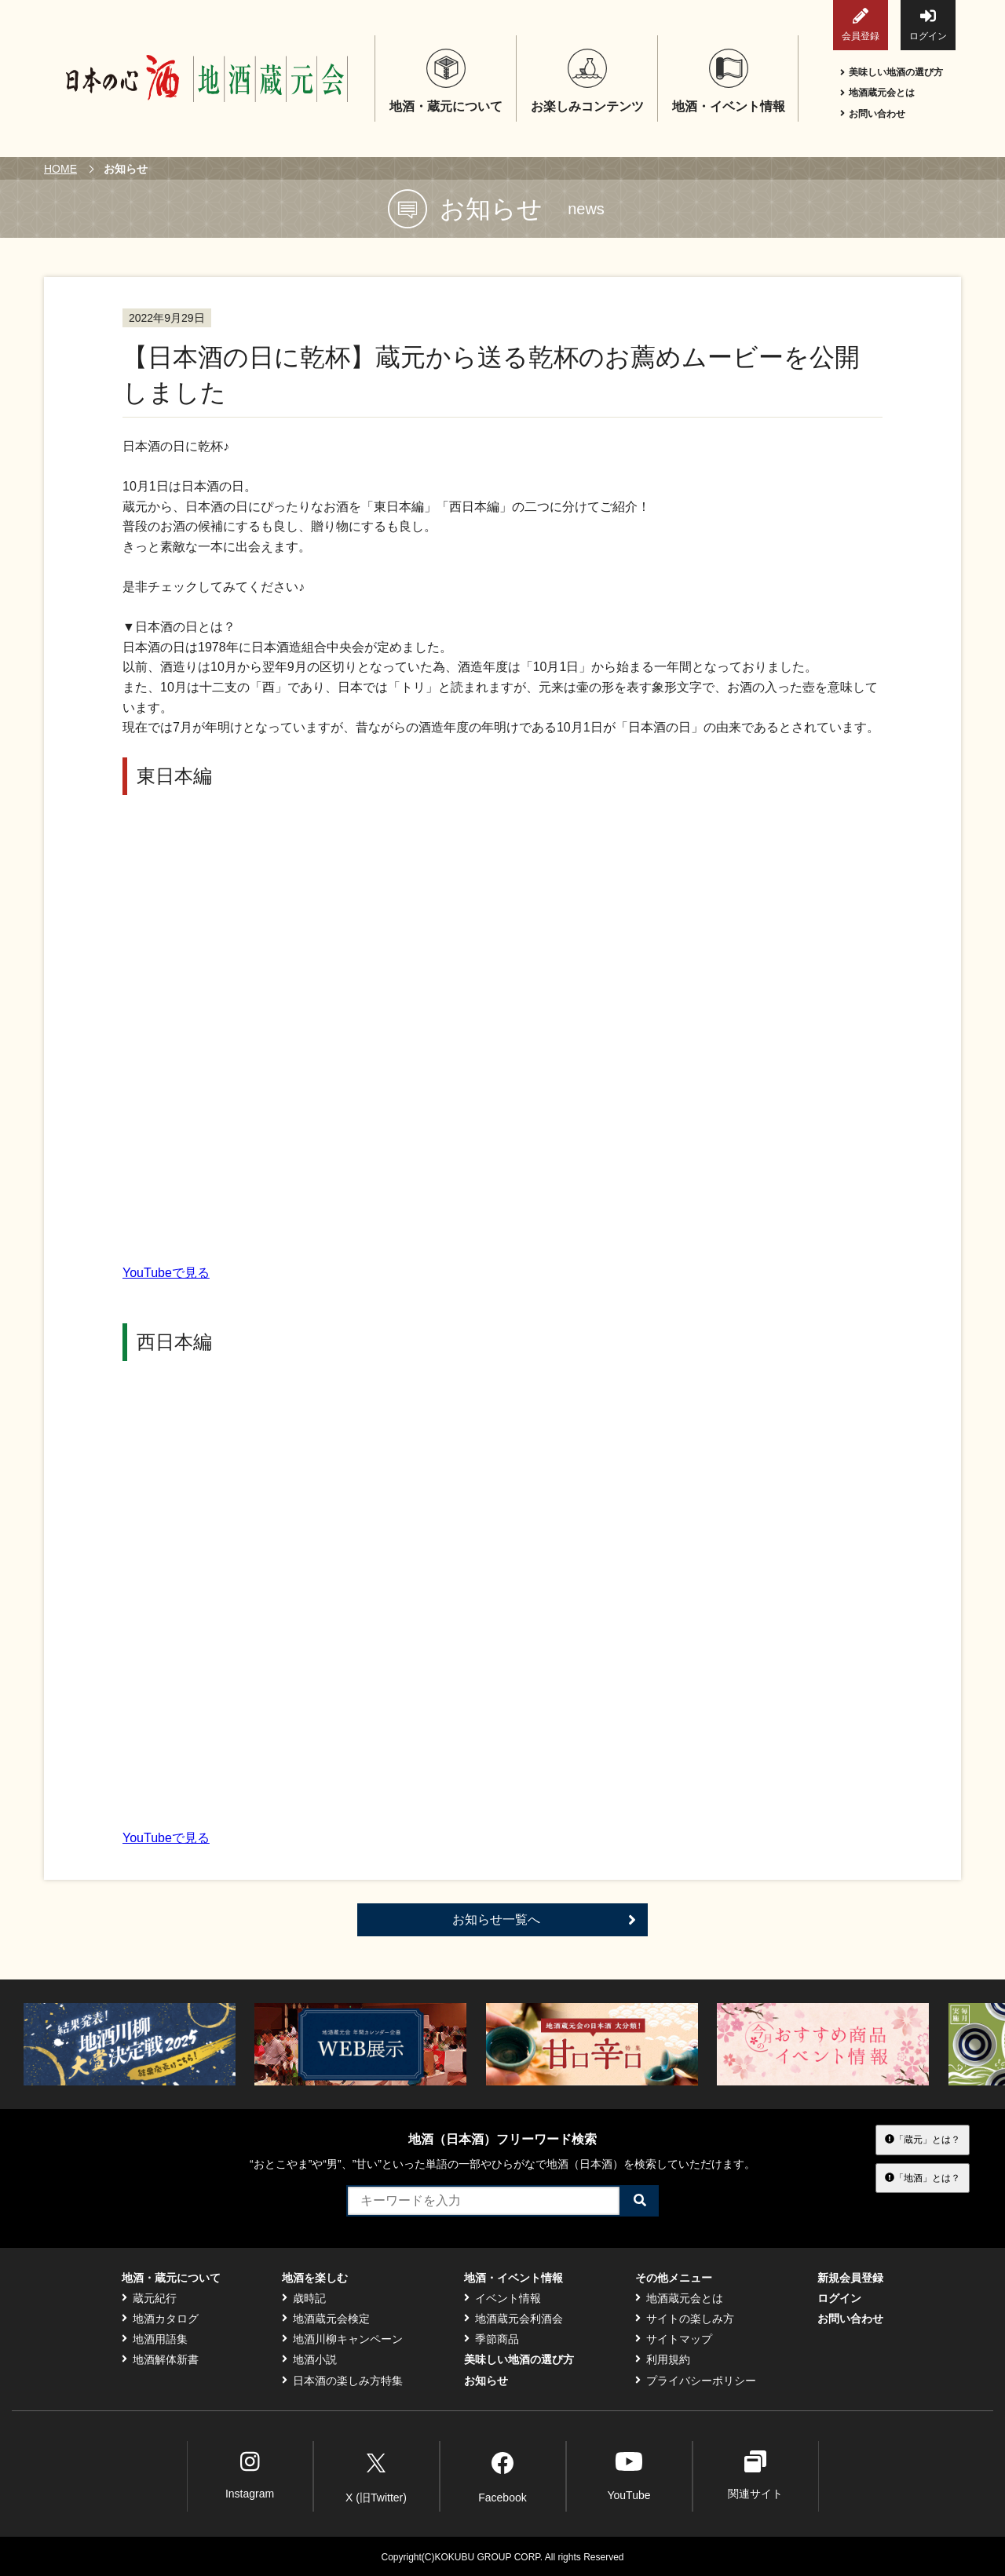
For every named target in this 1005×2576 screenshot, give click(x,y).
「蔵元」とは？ (922, 2139)
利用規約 (662, 2359)
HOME (60, 168)
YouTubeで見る (166, 1272)
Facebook (502, 2475)
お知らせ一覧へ (544, 1920)
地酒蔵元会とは (877, 92)
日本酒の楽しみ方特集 (342, 2380)
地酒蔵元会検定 (326, 2318)
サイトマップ (673, 2339)
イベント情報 (502, 2298)
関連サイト (755, 2475)
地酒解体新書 (160, 2359)
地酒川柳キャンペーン (342, 2339)
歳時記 (304, 2298)
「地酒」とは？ (922, 2177)
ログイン (928, 25)
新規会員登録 (850, 2277)
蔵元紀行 (149, 2298)
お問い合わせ (872, 113)
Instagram (249, 2475)
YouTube (628, 2475)
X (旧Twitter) (376, 2475)
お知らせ (486, 2380)
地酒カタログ (160, 2318)
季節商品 (491, 2339)
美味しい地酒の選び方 (891, 72)
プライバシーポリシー (695, 2380)
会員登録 (860, 25)
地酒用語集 (155, 2339)
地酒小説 (309, 2359)
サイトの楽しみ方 (684, 2318)
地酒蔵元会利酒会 (513, 2318)
